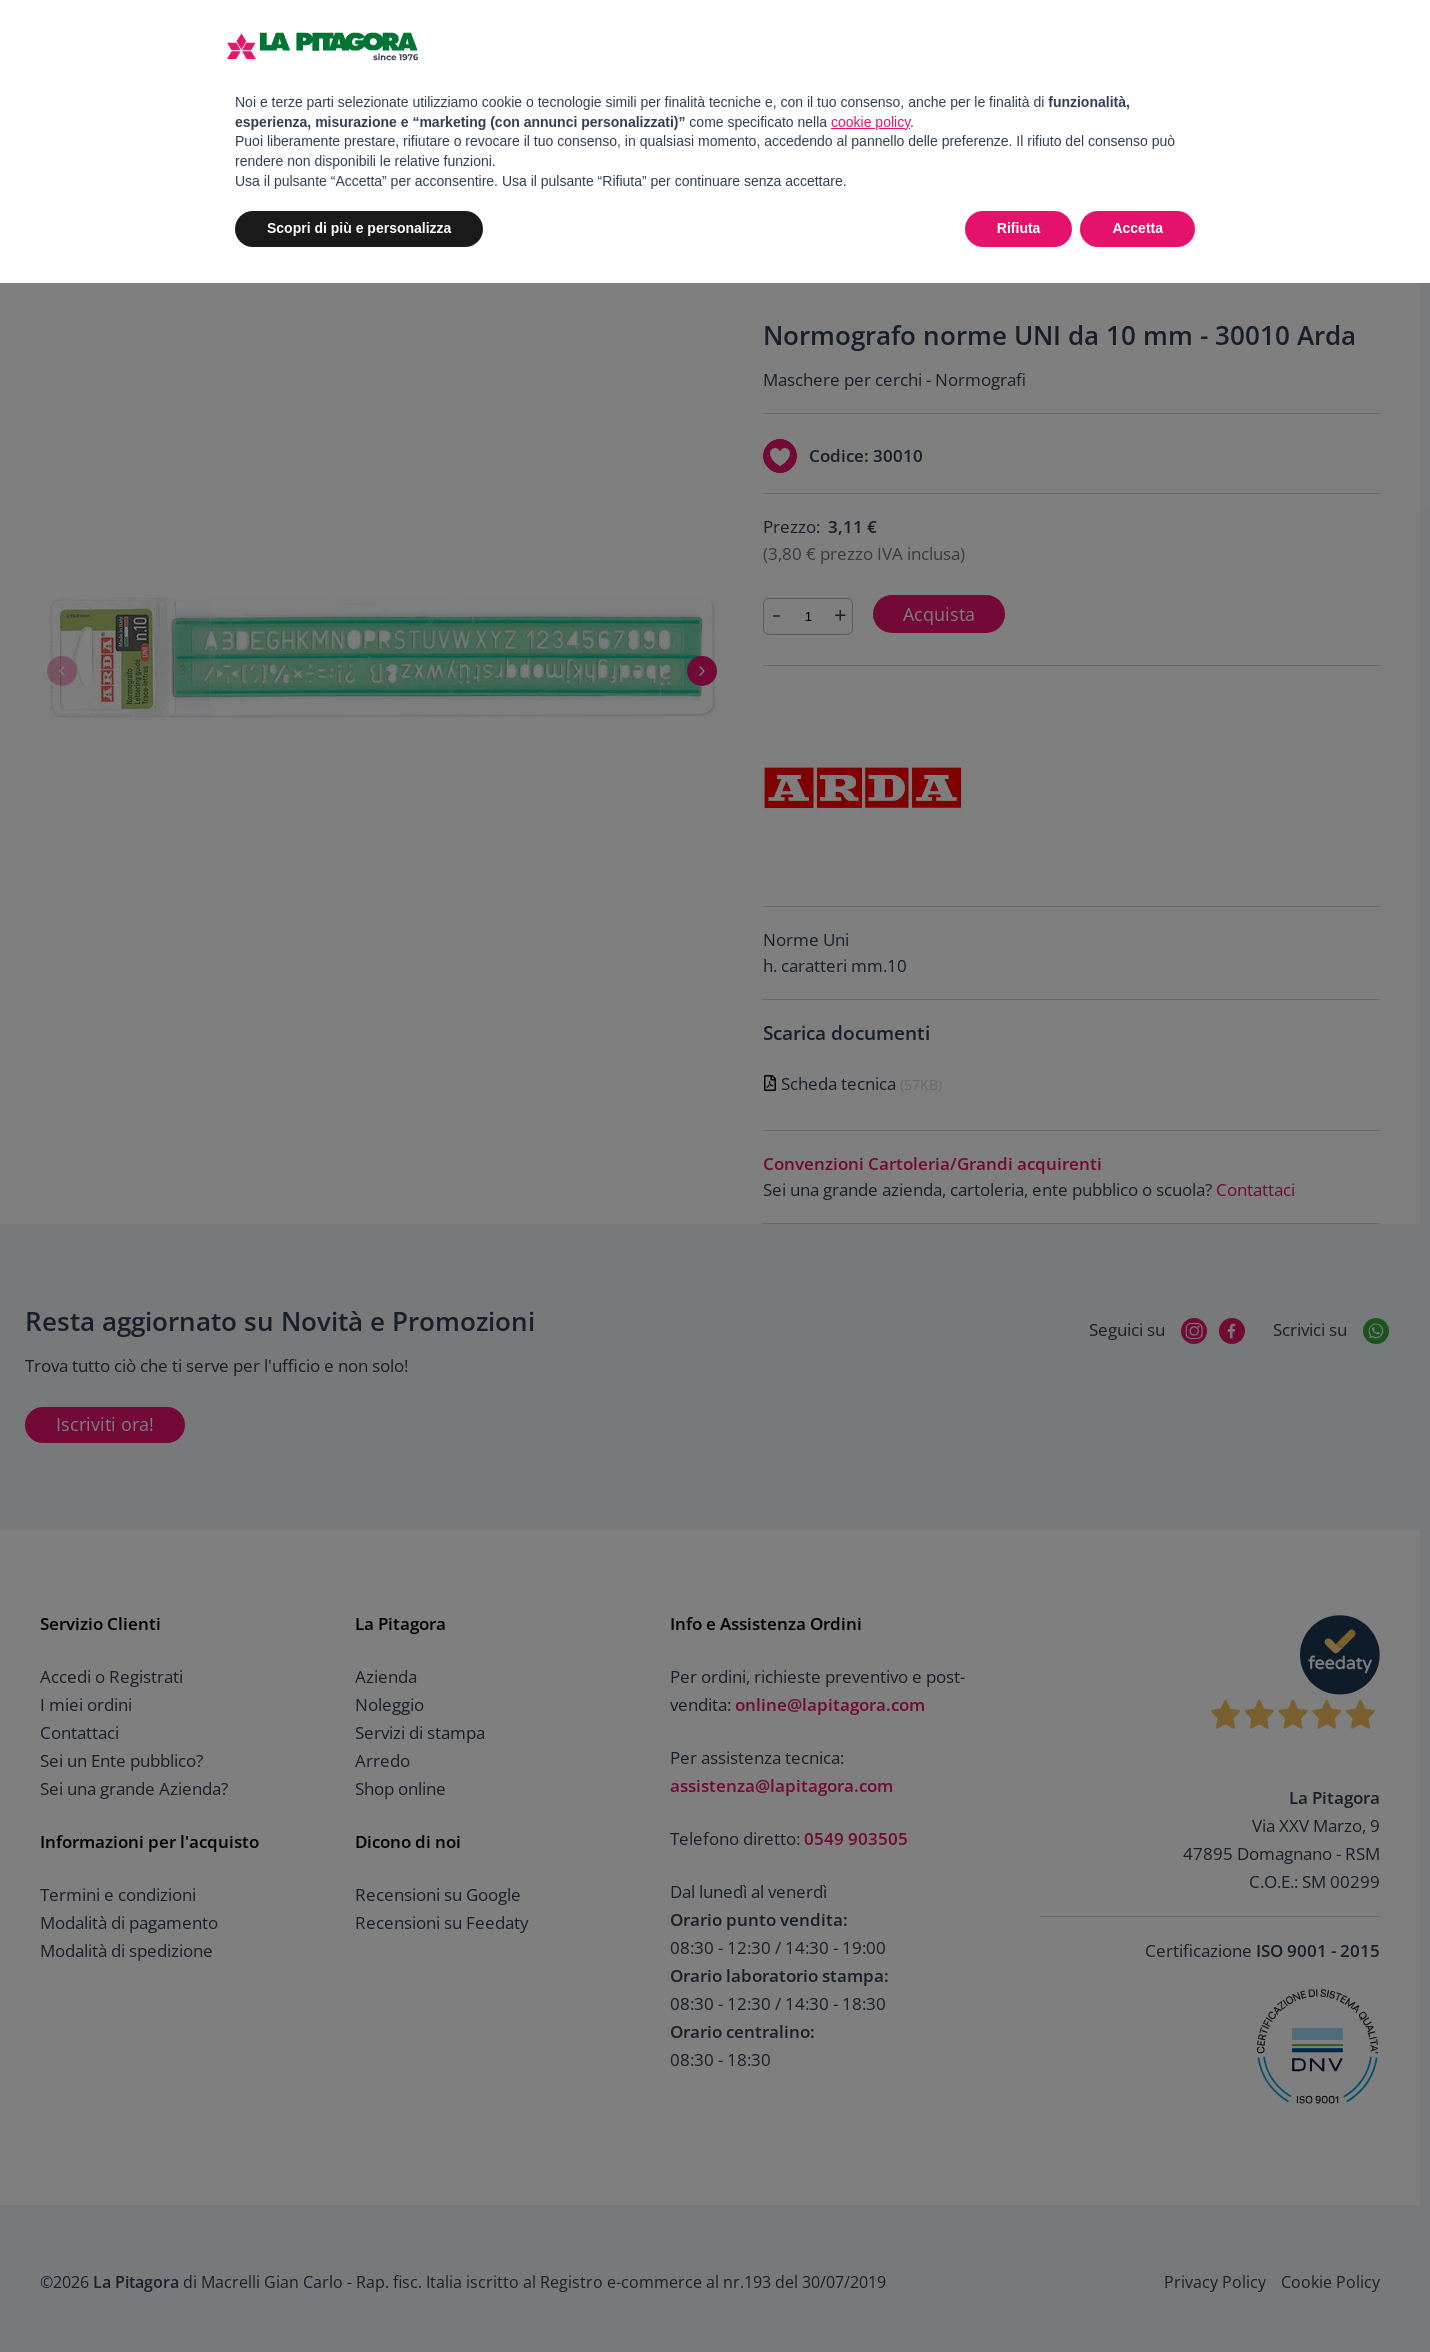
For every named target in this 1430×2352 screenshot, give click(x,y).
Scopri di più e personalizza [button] (359, 228)
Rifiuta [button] (1019, 228)
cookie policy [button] (870, 122)
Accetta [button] (1137, 228)
